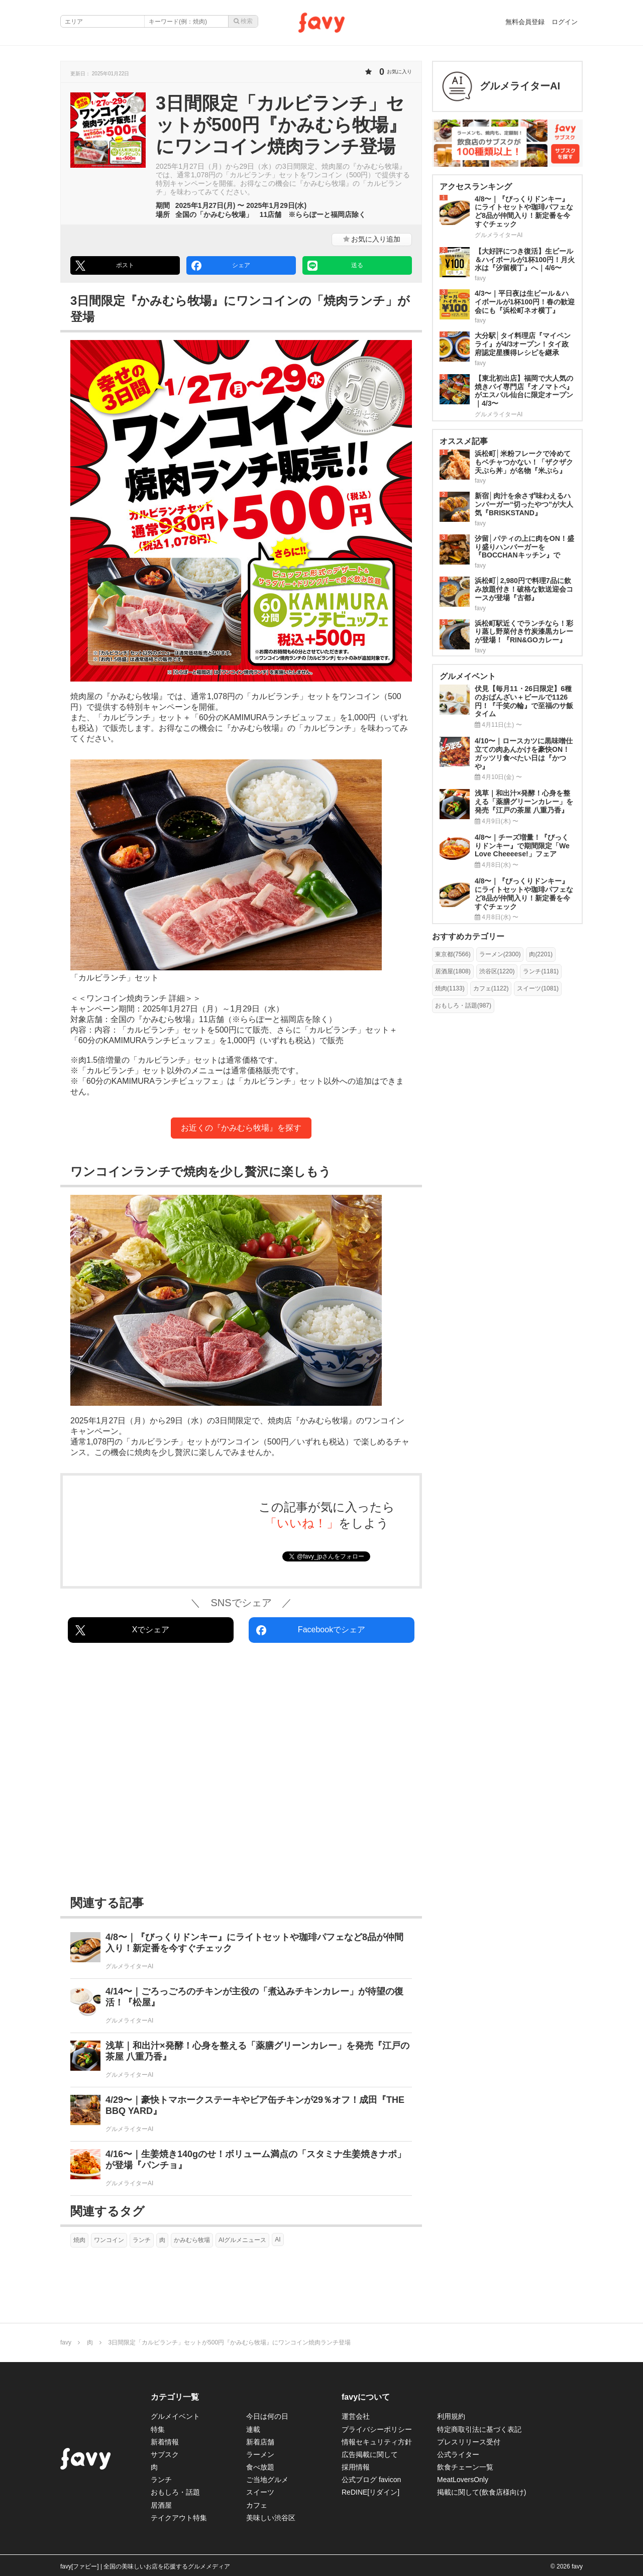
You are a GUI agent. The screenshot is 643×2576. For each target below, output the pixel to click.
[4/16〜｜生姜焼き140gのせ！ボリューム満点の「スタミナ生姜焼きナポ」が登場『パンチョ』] (241, 2168)
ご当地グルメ (267, 2480)
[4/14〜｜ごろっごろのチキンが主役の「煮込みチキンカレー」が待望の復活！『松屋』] (241, 2005)
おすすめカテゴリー (468, 936)
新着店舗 (260, 2442)
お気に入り (372, 239)
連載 (253, 2429)
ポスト (104, 266)
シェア (220, 266)
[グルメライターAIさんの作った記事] (507, 86)
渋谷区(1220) (497, 971)
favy (65, 2342)
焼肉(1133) (450, 988)
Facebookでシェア (310, 1630)
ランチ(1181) (541, 971)
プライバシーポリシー (377, 2429)
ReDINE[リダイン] (370, 2492)
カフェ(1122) (491, 988)
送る (335, 266)
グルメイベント (175, 2416)
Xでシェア (122, 1630)
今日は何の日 (267, 2416)
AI (277, 2239)
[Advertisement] (241, 1771)
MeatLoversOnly (462, 2480)
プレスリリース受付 (468, 2442)
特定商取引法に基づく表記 (479, 2429)
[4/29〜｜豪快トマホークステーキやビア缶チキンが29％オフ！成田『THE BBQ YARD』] (241, 2114)
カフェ (256, 2505)
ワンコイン (109, 2240)
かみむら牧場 (192, 2240)
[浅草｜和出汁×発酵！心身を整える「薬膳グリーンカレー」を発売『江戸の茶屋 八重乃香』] (241, 2060)
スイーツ (260, 2492)
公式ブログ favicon (371, 2480)
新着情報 (165, 2442)
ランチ (142, 2240)
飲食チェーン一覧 (465, 2467)
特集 (158, 2429)
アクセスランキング (476, 186)
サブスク (165, 2454)
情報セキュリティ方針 (377, 2442)
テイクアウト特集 (179, 2518)
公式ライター (458, 2454)
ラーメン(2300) (500, 954)
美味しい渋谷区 (270, 2518)
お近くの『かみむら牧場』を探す (241, 1128)
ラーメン (260, 2454)
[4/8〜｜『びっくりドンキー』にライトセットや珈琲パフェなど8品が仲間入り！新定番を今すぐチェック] (241, 1951)
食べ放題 (260, 2467)
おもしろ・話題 (175, 2492)
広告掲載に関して (370, 2454)
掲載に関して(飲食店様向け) (481, 2492)
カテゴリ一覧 (175, 2397)
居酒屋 (161, 2505)
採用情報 (356, 2467)
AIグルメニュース (242, 2240)
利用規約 (451, 2416)
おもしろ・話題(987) (463, 1005)
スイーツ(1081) (538, 988)
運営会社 (356, 2416)
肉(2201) (541, 954)
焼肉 (79, 2240)
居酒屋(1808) (453, 971)
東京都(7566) (453, 954)
